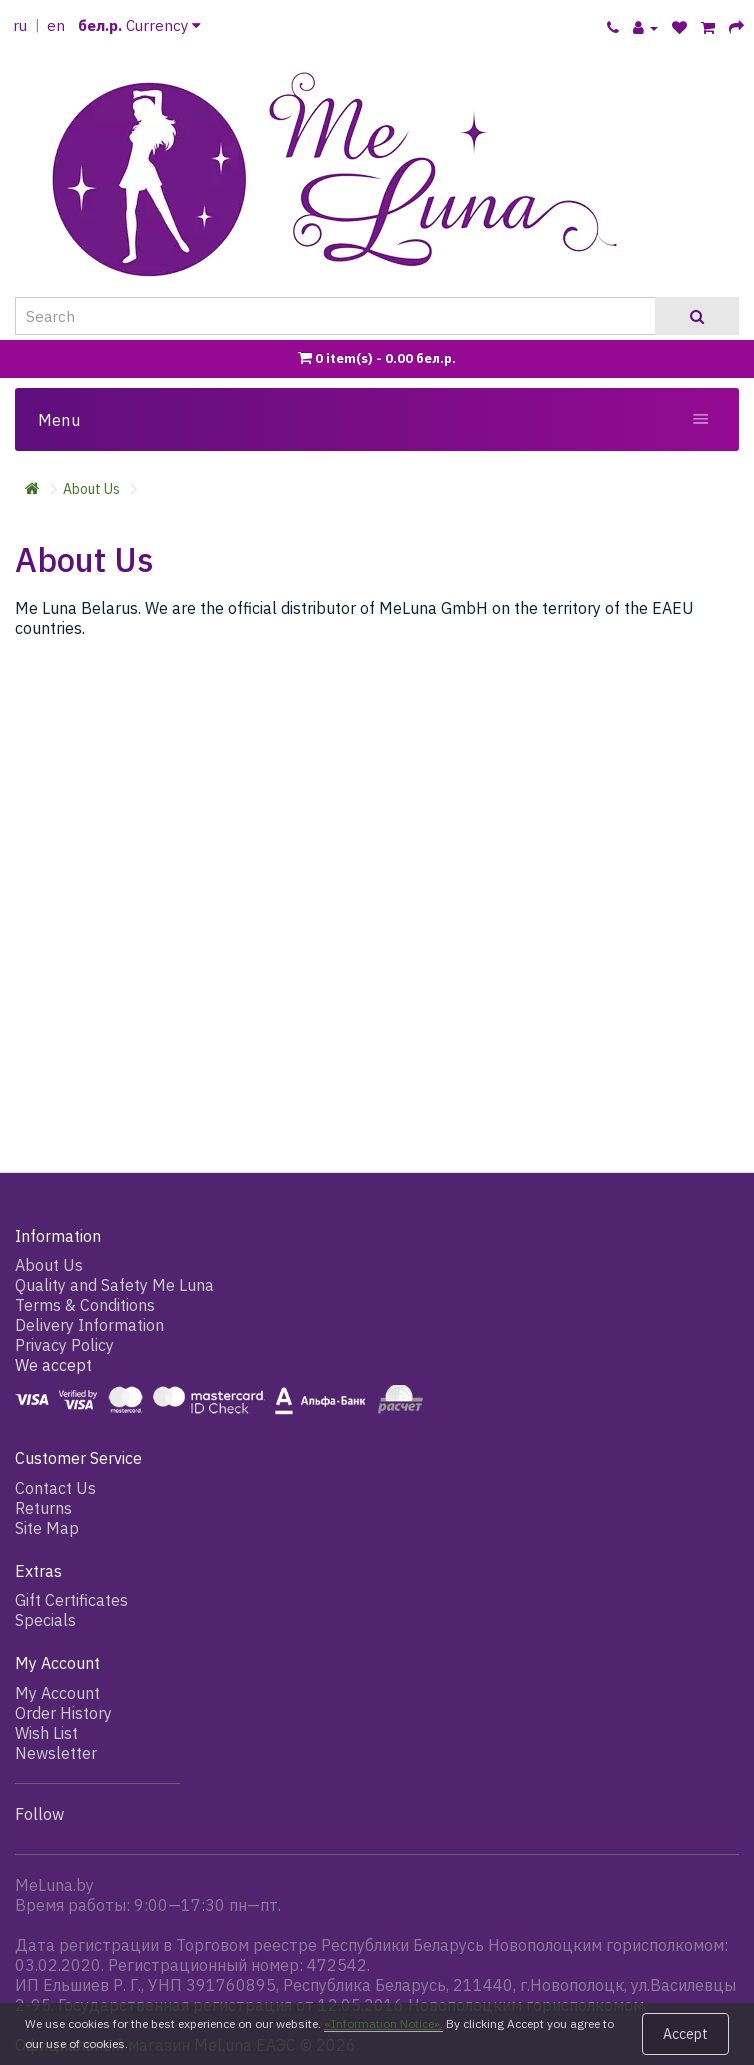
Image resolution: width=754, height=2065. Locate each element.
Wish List (46, 1733)
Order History (63, 1713)
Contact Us (55, 1488)
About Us (91, 489)
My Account (57, 1693)
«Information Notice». (383, 2023)
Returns (43, 1508)
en (56, 25)
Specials (45, 1620)
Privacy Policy (64, 1345)
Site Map (47, 1528)
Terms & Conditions (85, 1305)
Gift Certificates (71, 1600)
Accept (685, 2034)
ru (20, 25)
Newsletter (56, 1753)
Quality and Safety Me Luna (114, 1285)
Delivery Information (89, 1325)
